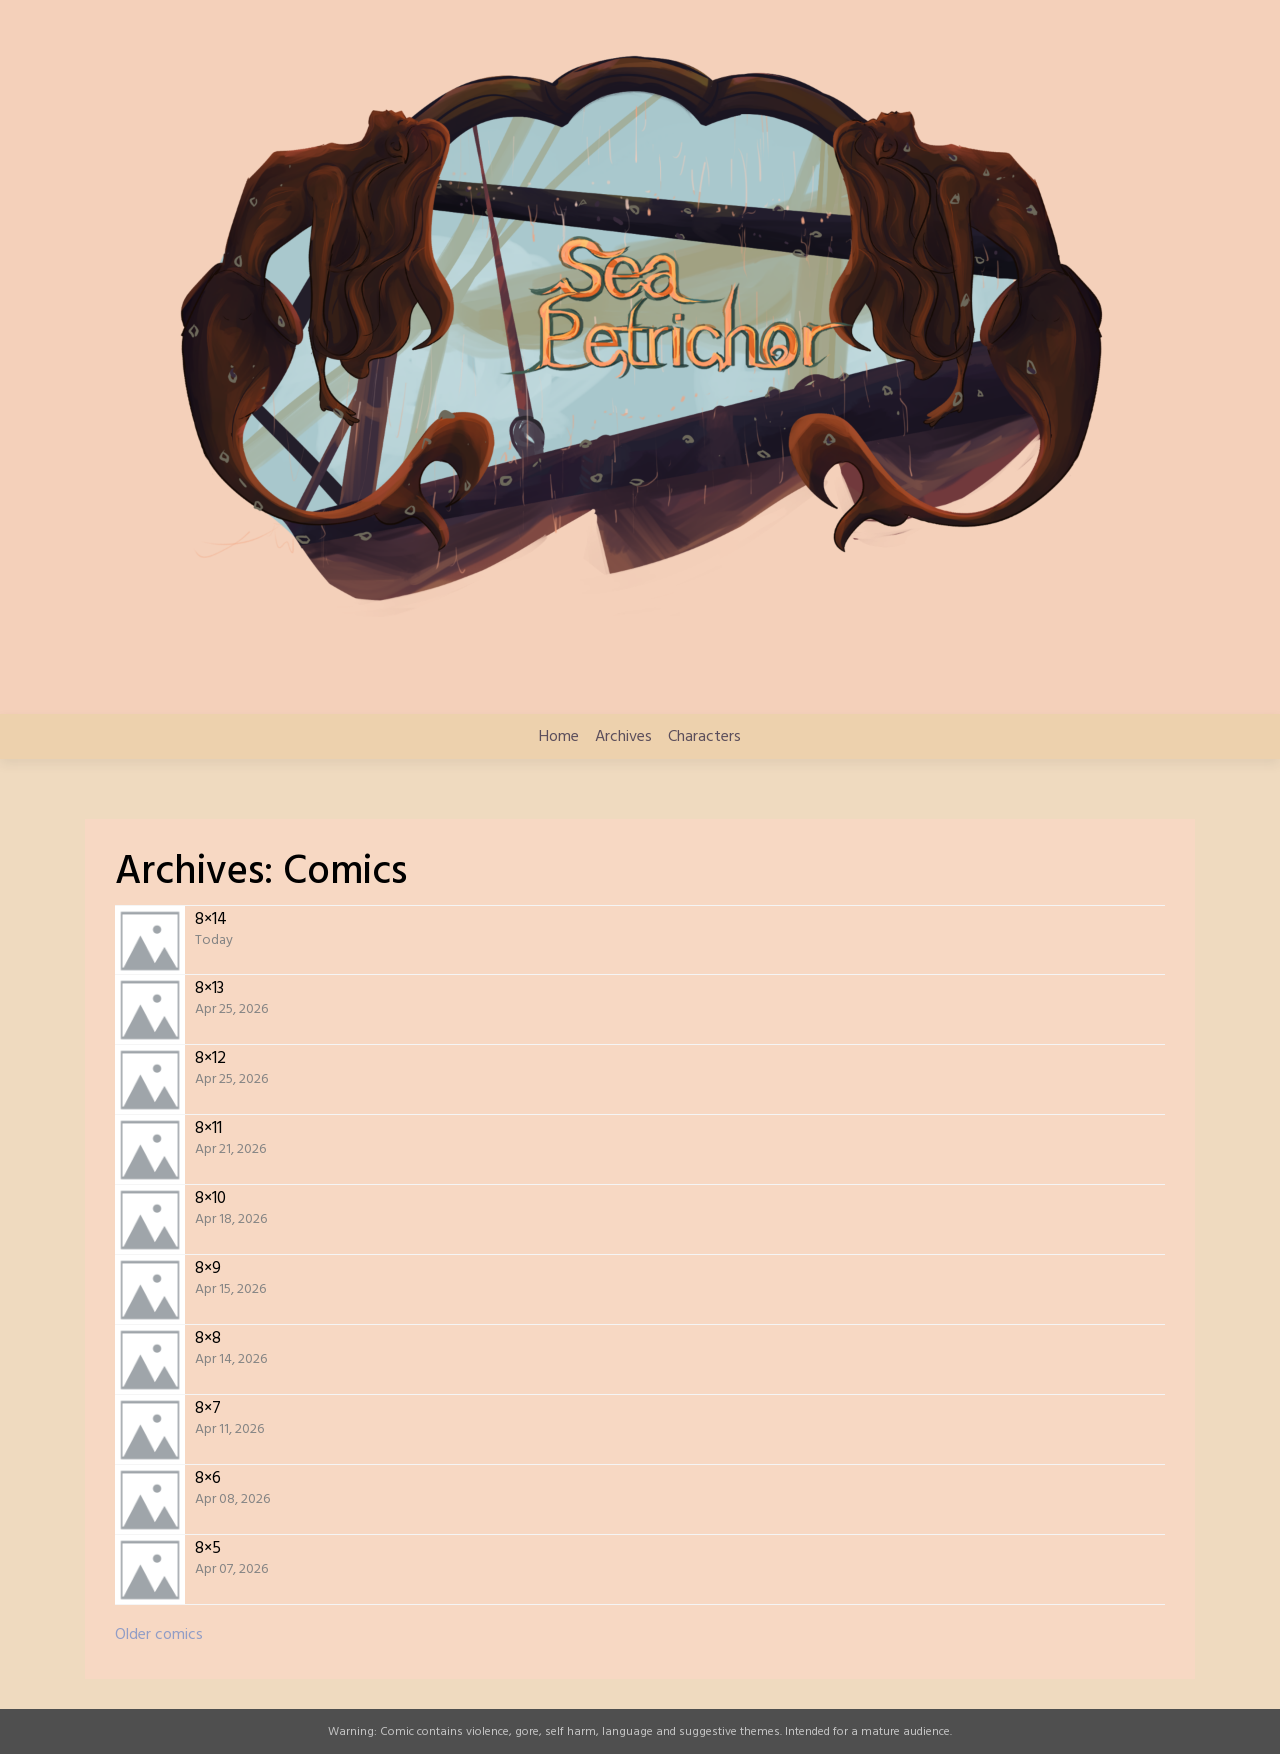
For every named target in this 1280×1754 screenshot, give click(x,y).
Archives (623, 737)
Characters (704, 737)
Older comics (159, 1635)
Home (559, 737)
